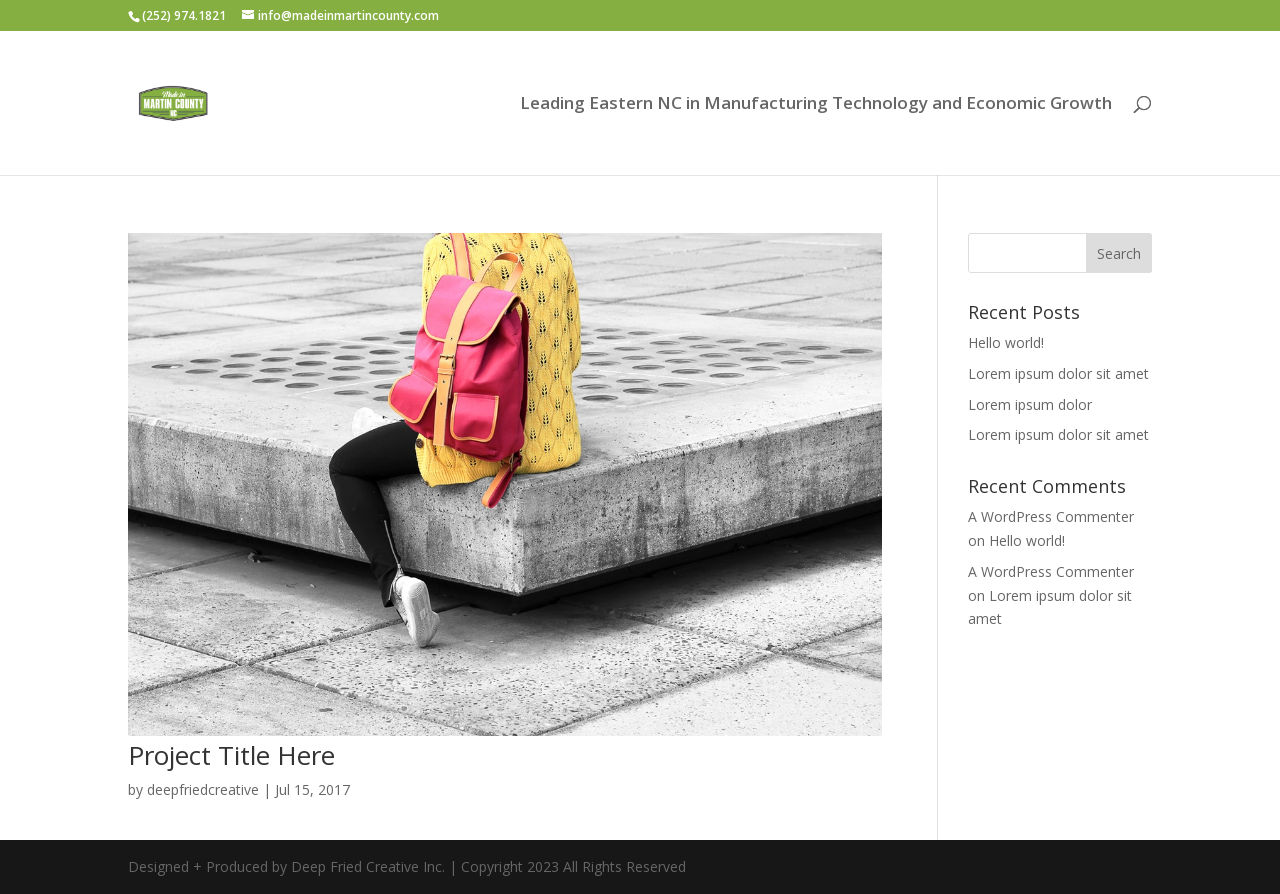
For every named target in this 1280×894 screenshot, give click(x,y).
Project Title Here (231, 755)
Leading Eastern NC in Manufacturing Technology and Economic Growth (816, 105)
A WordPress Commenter (1051, 516)
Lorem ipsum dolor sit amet (1058, 373)
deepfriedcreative (203, 789)
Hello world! (1006, 342)
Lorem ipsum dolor (1030, 404)
